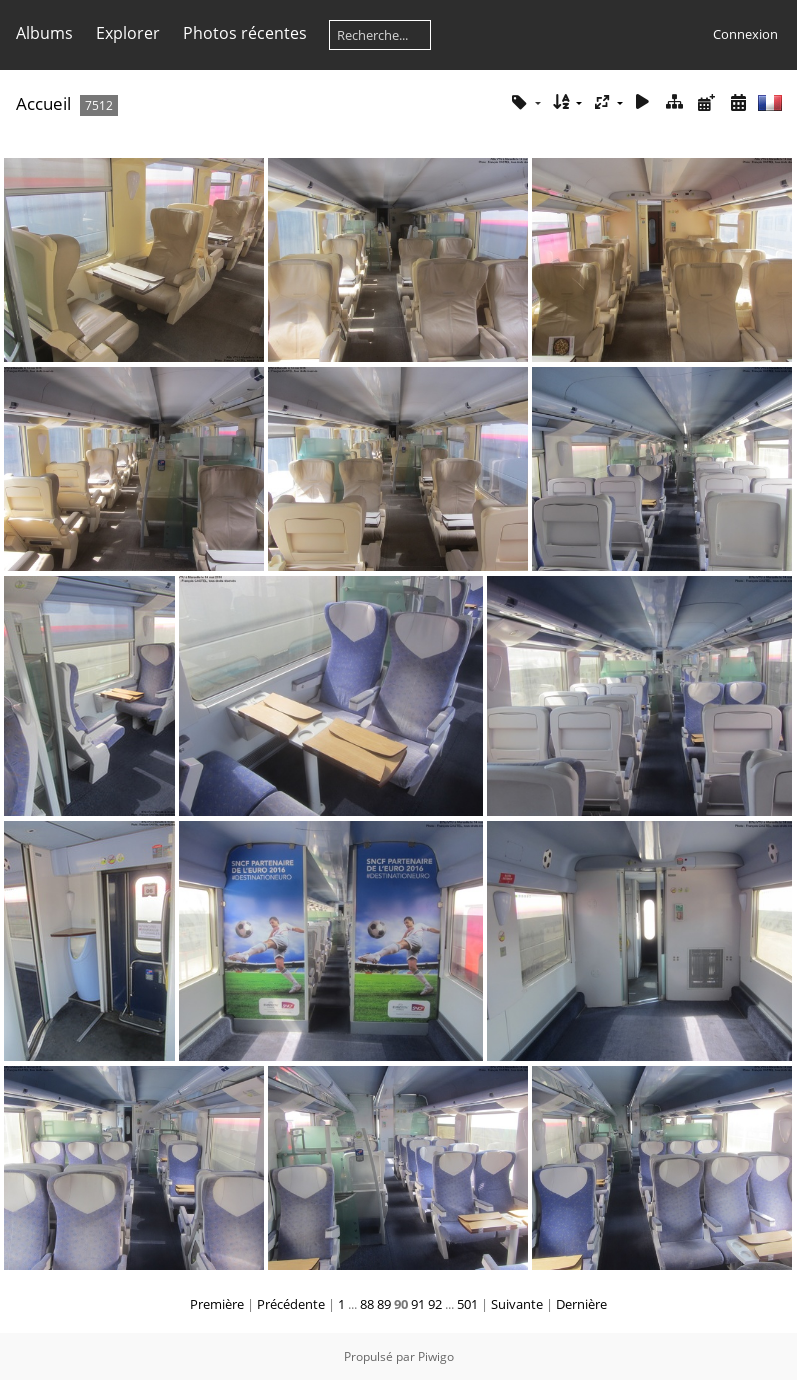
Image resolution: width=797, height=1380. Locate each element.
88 (367, 1304)
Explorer (128, 33)
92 (435, 1304)
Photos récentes (245, 33)
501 (467, 1304)
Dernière (581, 1304)
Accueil (43, 103)
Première (217, 1304)
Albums (44, 33)
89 (384, 1304)
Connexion (745, 34)
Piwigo (436, 1356)
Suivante (517, 1304)
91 (418, 1304)
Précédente (291, 1304)
